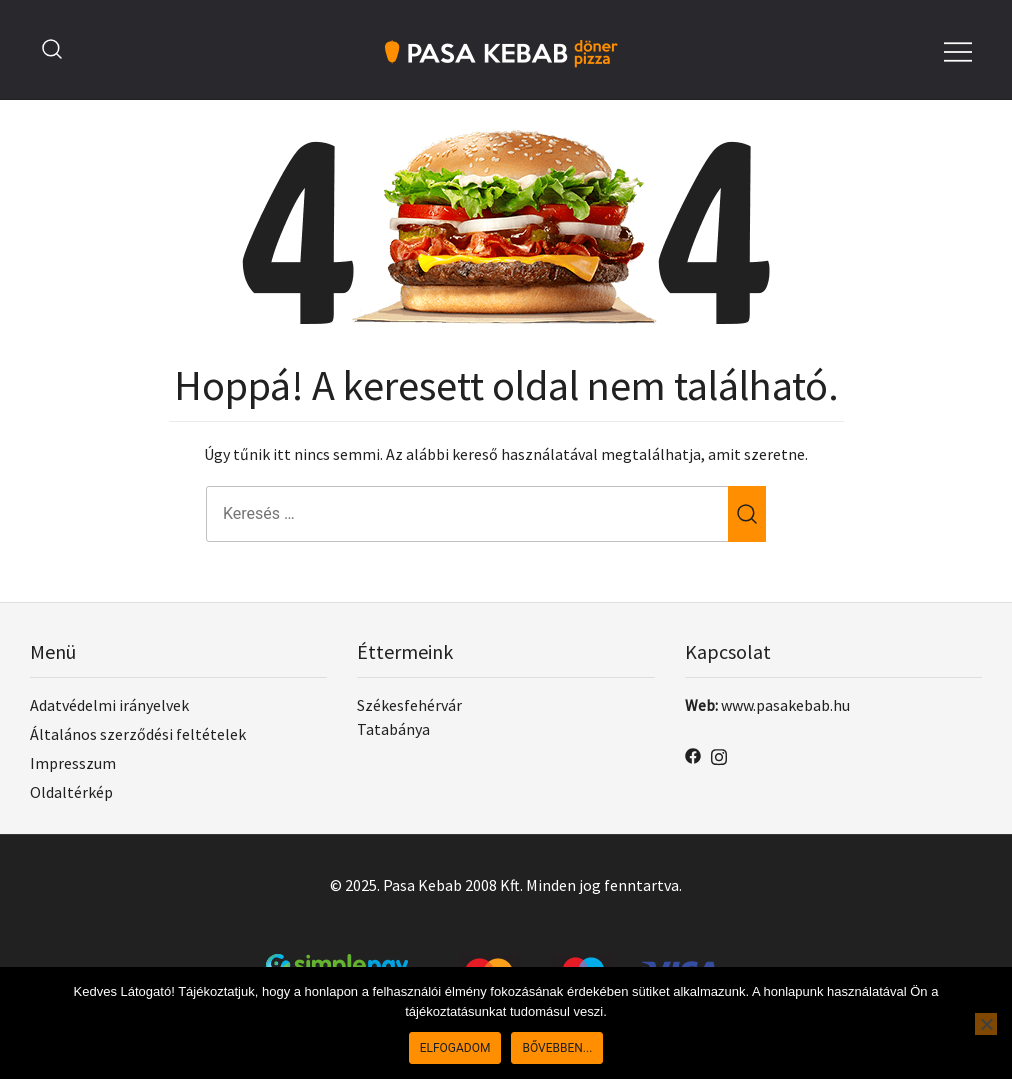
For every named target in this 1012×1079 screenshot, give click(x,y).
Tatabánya (393, 729)
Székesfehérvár (409, 705)
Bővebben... (557, 1048)
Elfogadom (455, 1048)
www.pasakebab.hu (785, 705)
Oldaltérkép (71, 792)
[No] (986, 1024)
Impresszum (73, 763)
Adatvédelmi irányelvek (109, 705)
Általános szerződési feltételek (138, 734)
